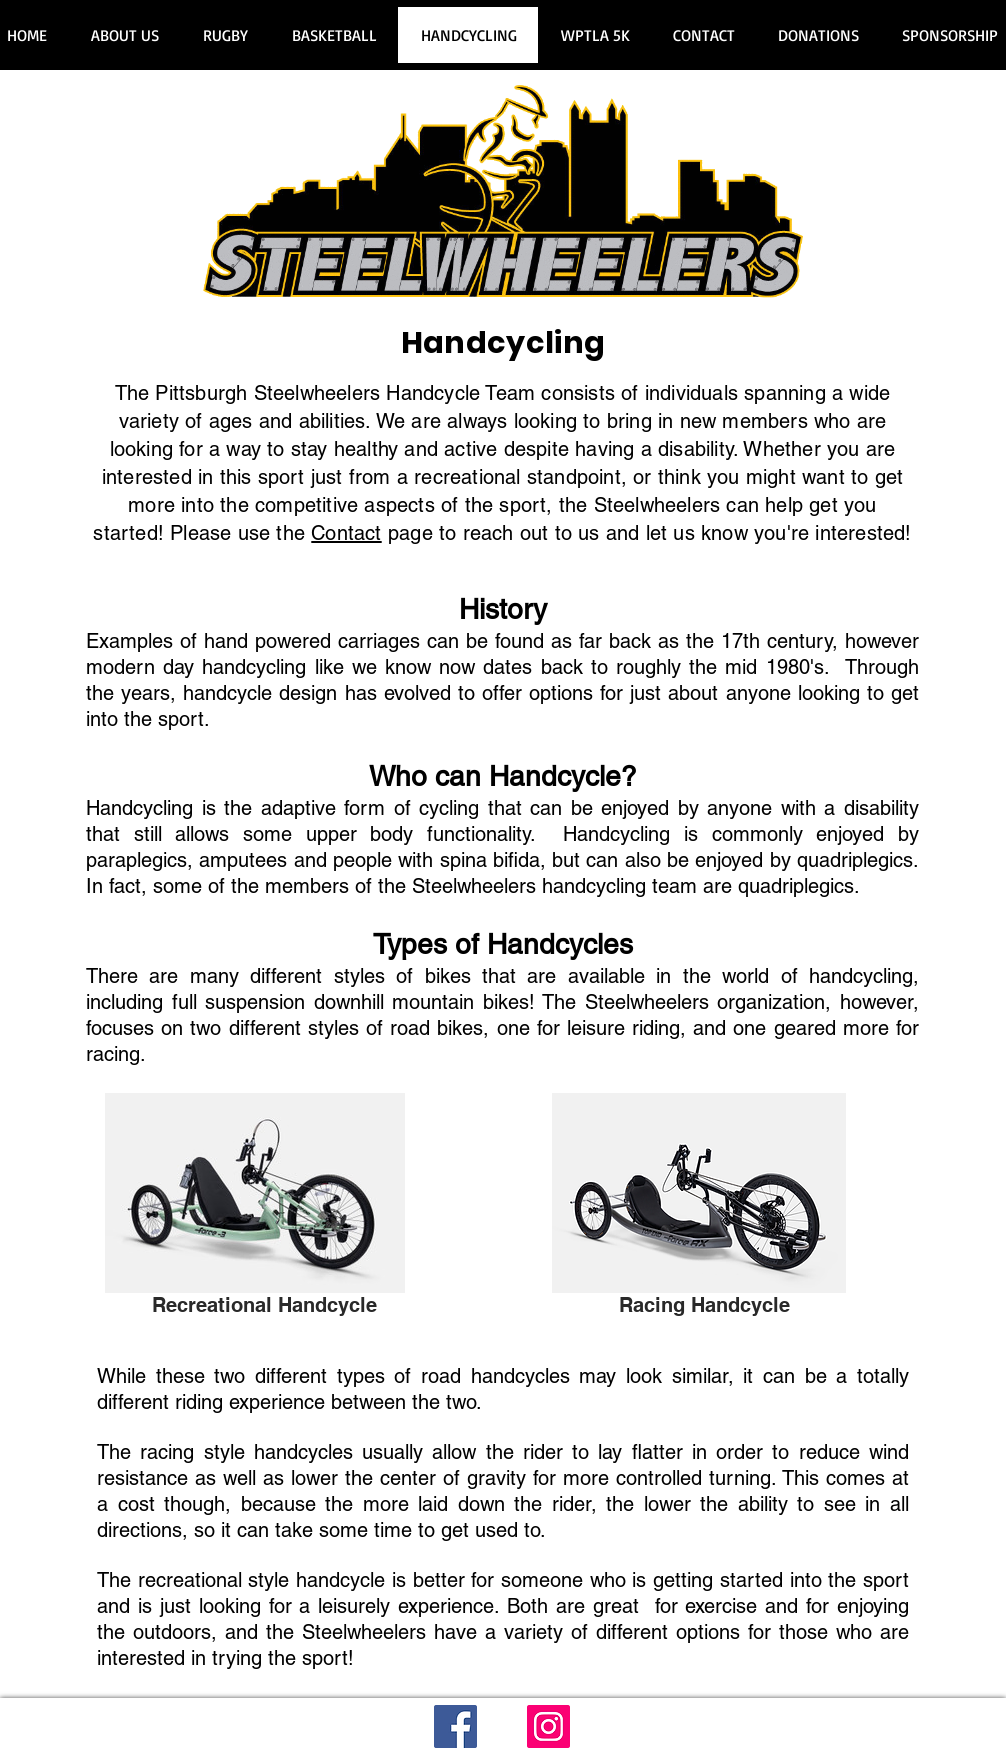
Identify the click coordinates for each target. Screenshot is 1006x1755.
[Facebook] (455, 1726)
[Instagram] (548, 1726)
